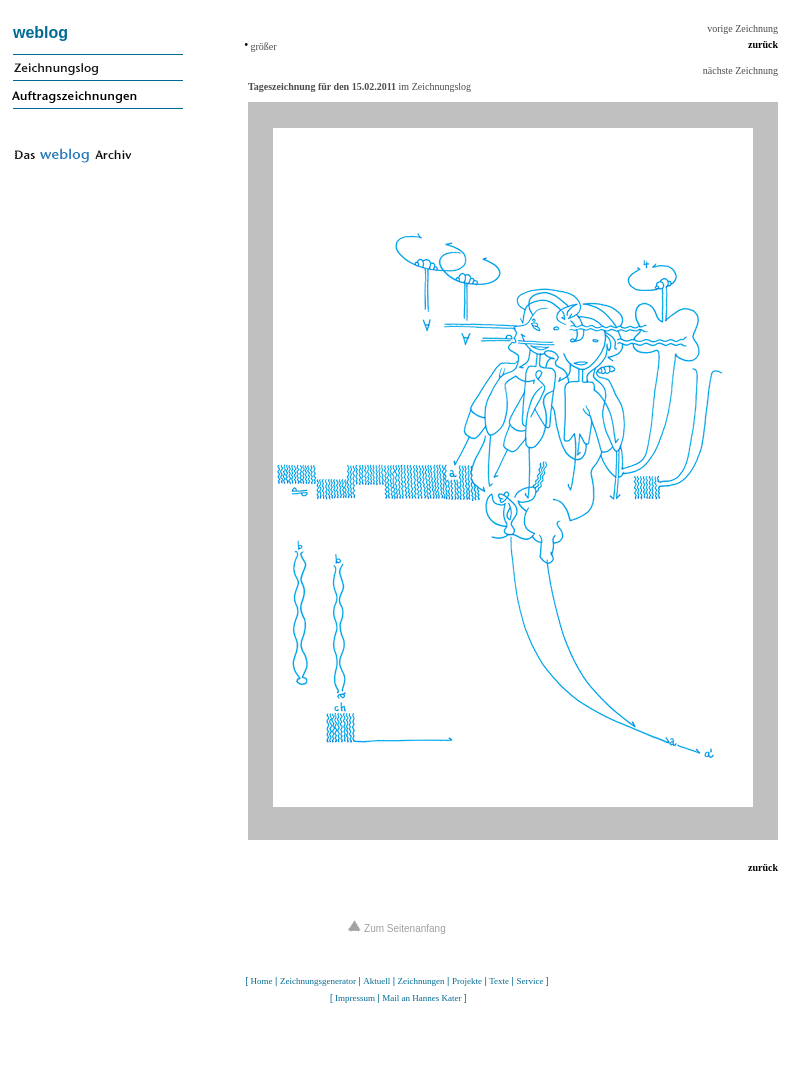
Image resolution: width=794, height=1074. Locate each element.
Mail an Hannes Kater (421, 998)
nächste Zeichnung (740, 70)
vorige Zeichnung (742, 28)
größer (262, 46)
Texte (499, 981)
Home (262, 981)
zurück (763, 44)
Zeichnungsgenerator (318, 981)
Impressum (355, 998)
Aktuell (376, 981)
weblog (40, 32)
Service (529, 981)
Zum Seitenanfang (397, 928)
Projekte (467, 981)
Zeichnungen (421, 981)
